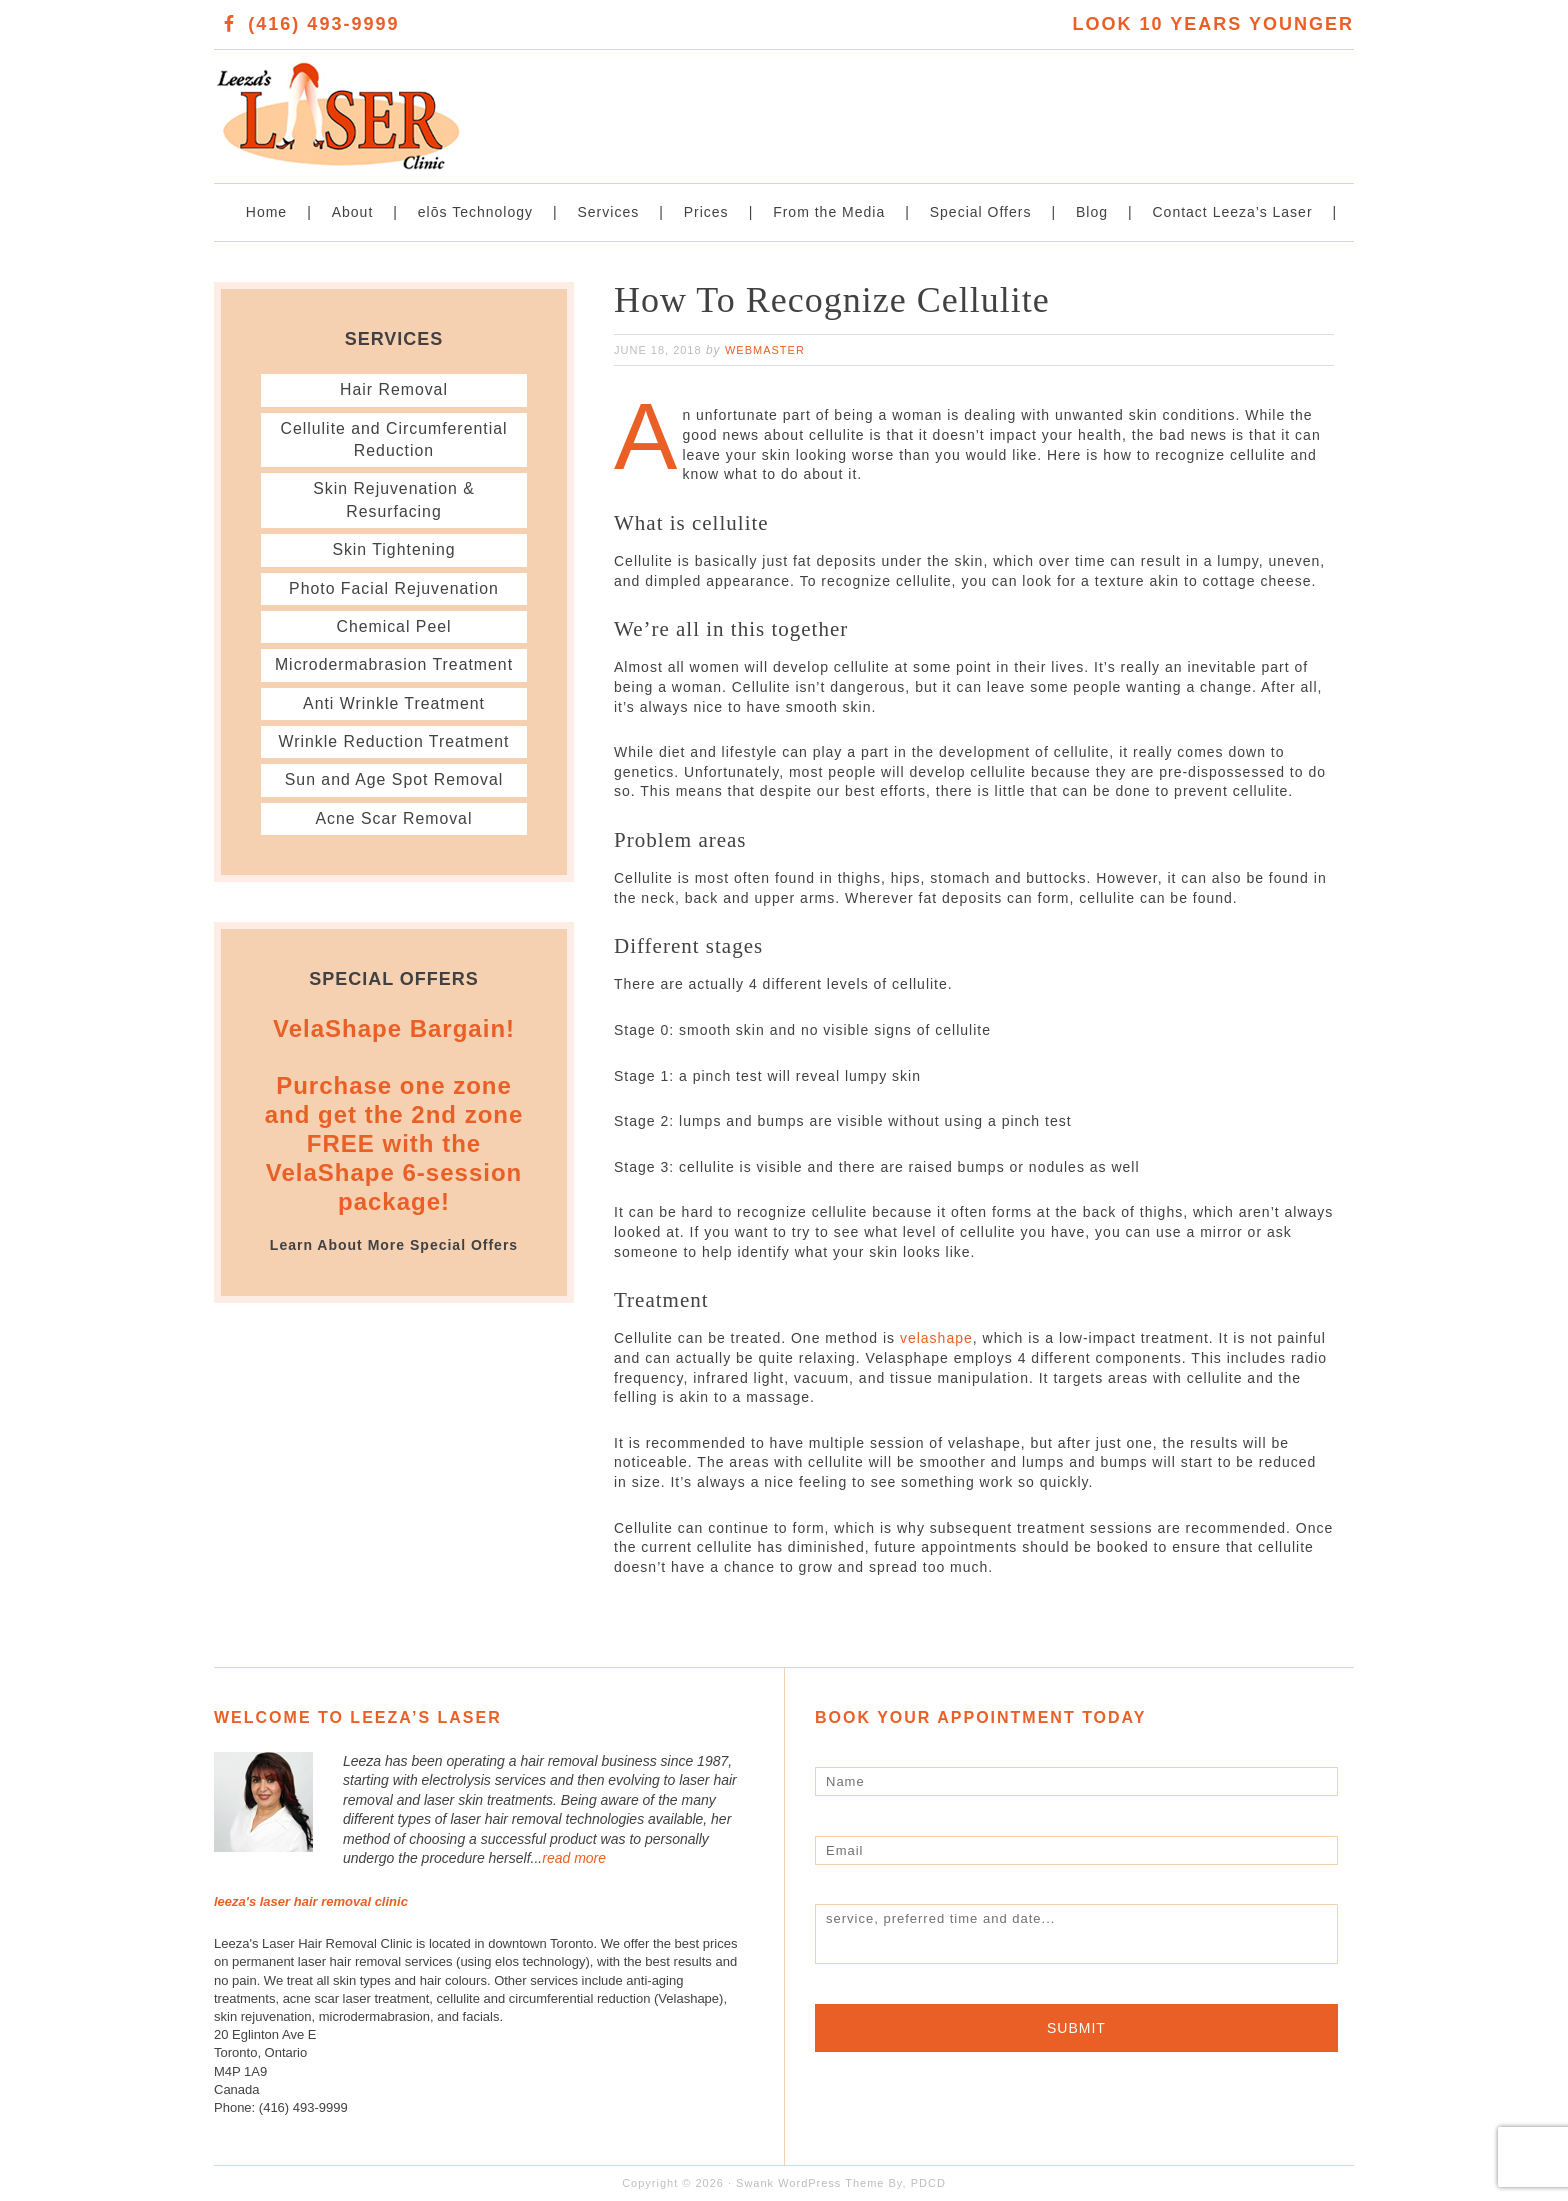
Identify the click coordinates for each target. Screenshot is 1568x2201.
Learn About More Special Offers (394, 1245)
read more (574, 1858)
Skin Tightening (394, 549)
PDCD (928, 2183)
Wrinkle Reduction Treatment (393, 741)
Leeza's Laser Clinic (499, 105)
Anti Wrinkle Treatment (394, 703)
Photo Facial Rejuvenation (394, 588)
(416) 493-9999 (323, 24)
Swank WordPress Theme (810, 2183)
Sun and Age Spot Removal (394, 779)
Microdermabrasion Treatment (394, 664)
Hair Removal (394, 389)
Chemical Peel (394, 626)
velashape (936, 1338)
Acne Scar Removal (394, 818)
